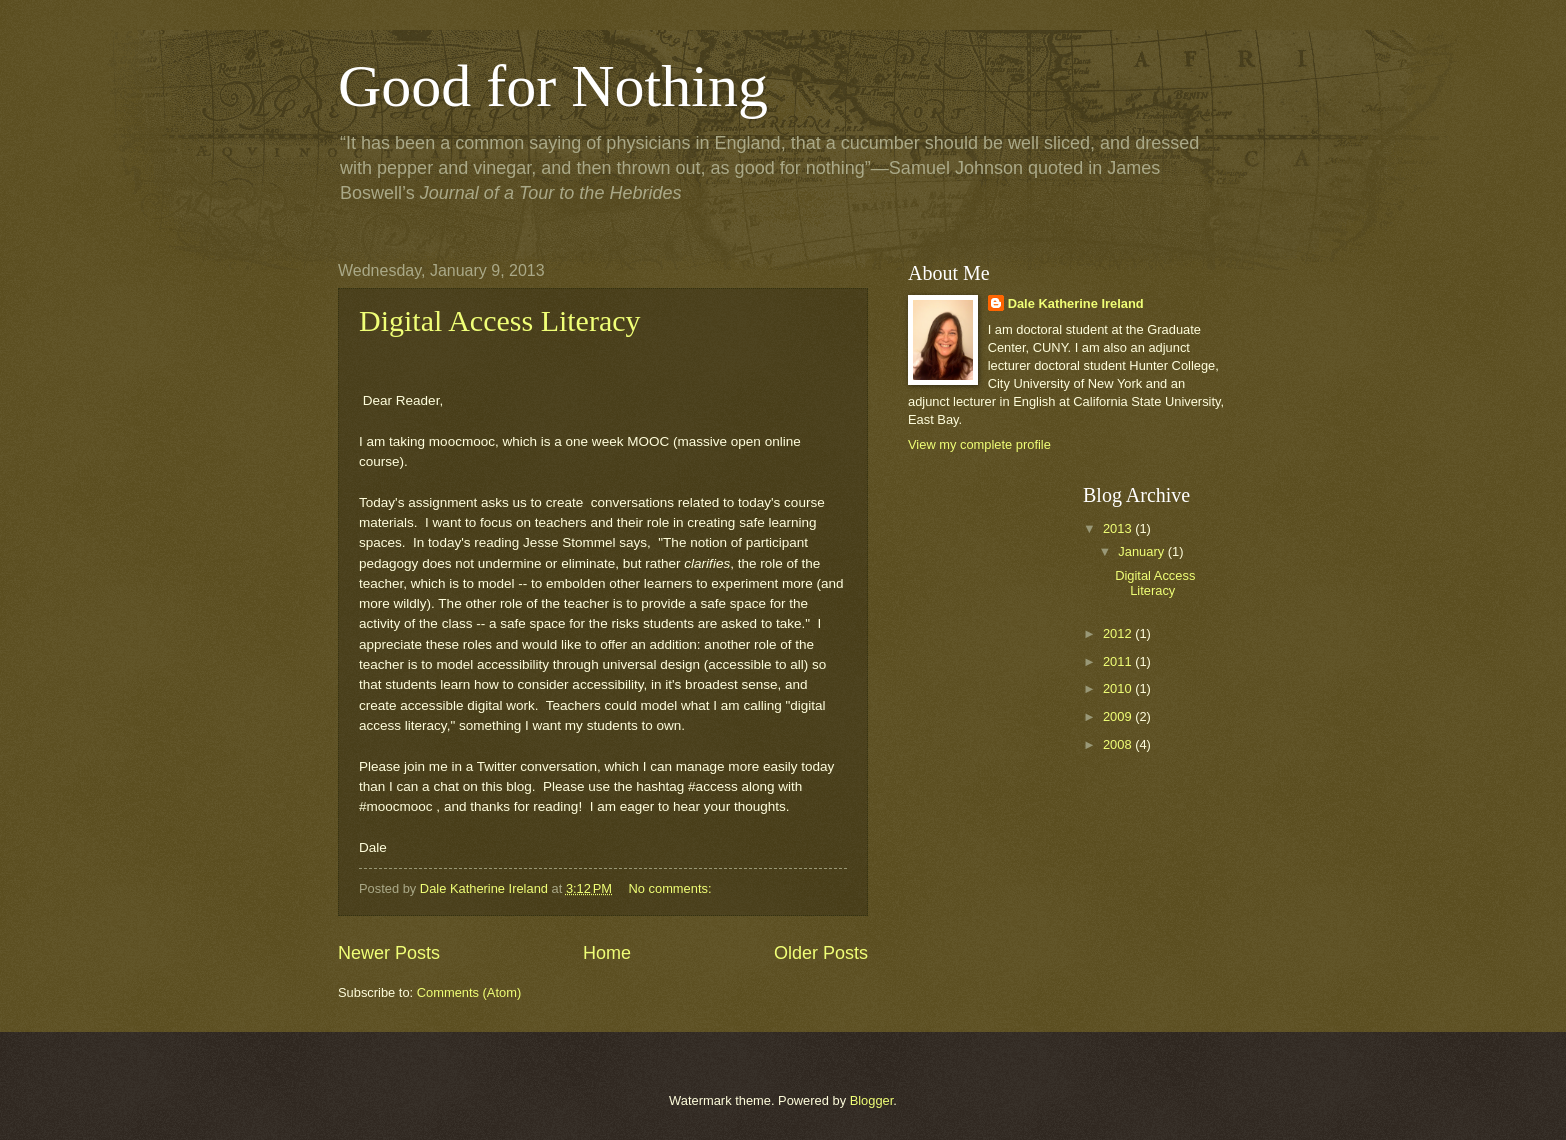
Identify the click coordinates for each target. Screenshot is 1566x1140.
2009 (1119, 716)
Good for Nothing (553, 86)
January (1142, 551)
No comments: (672, 888)
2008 (1119, 744)
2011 (1119, 661)
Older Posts (821, 953)
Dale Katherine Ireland (1076, 303)
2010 (1119, 688)
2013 (1119, 528)
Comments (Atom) (469, 992)
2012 (1119, 633)
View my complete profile (979, 444)
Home (607, 953)
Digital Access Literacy (500, 320)
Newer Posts (389, 953)
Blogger (872, 1100)
